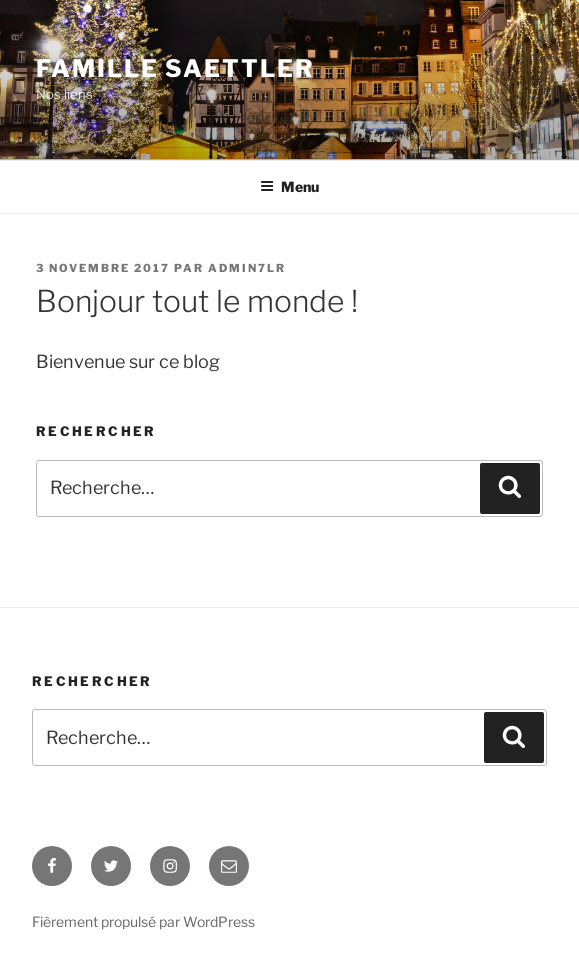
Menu (289, 186)
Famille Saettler (175, 68)
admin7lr (247, 268)
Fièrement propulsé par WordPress (143, 921)
